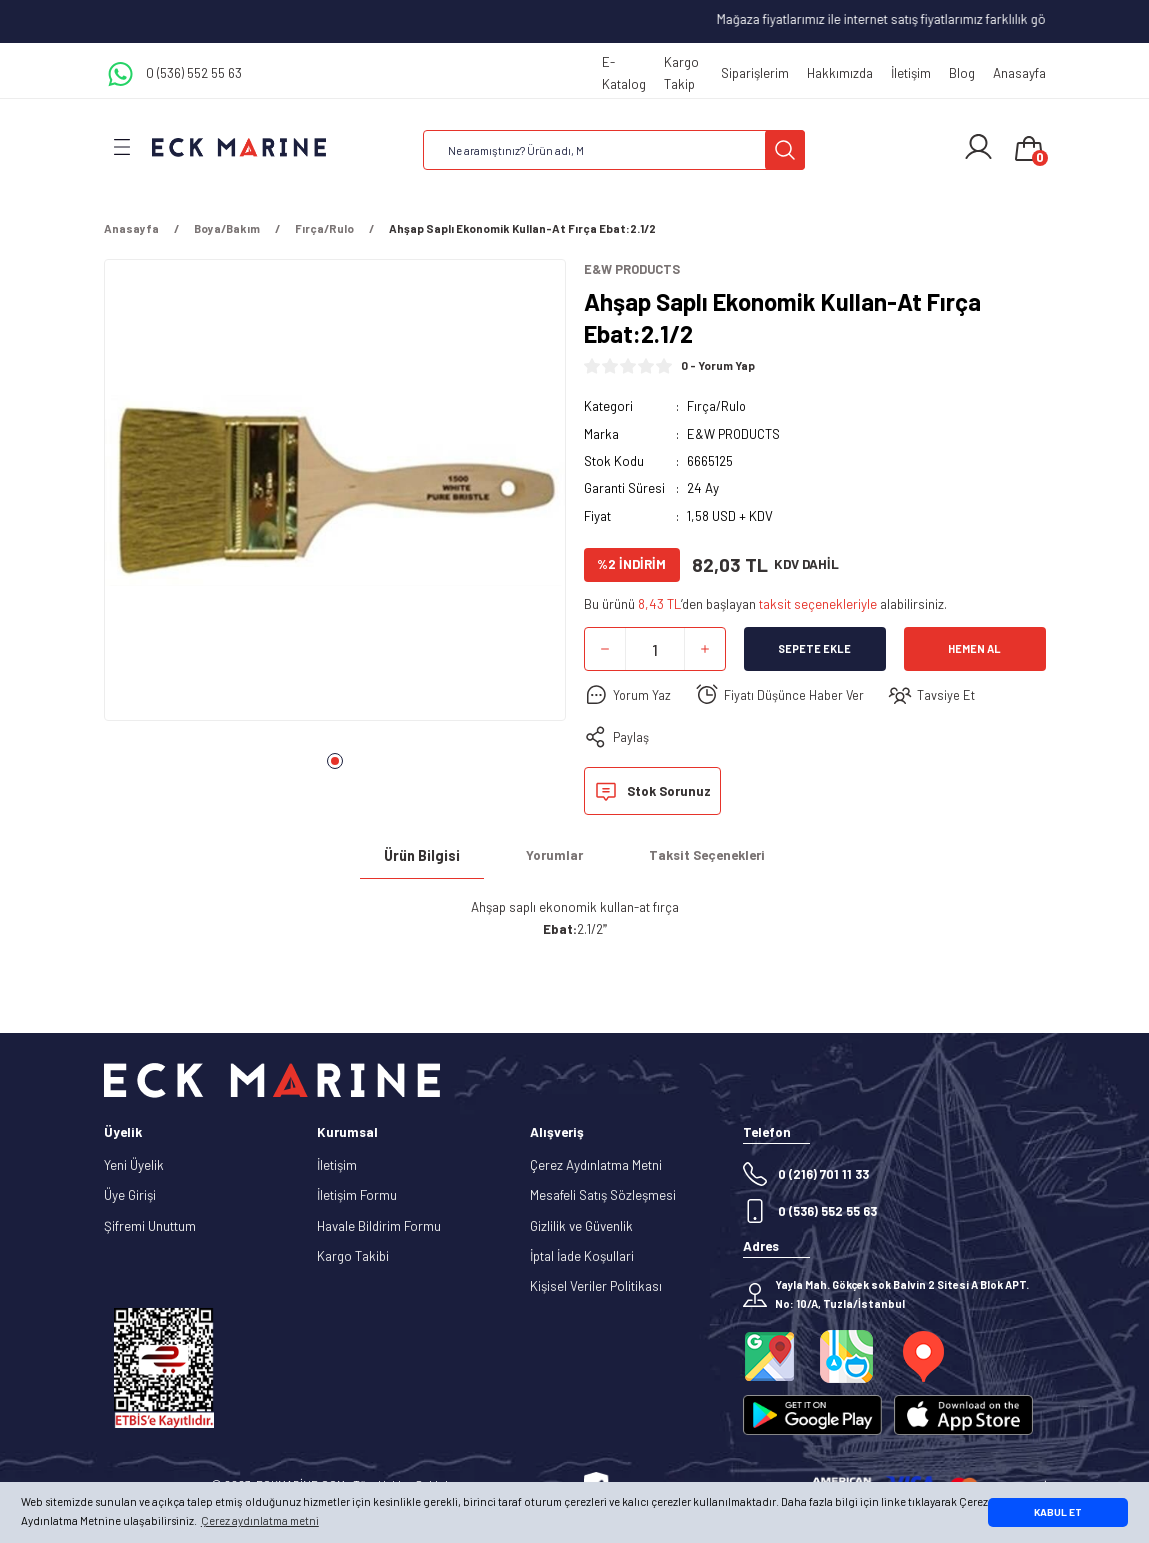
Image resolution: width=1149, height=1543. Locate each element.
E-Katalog (624, 72)
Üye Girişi (130, 1196)
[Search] (614, 150)
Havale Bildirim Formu (379, 1226)
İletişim (911, 73)
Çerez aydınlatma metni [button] (260, 1520)
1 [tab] (335, 761)
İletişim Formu (357, 1196)
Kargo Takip (681, 72)
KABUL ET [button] (1058, 1512)
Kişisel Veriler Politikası (596, 1287)
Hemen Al (974, 649)
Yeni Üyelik (134, 1166)
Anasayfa (1019, 73)
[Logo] (239, 146)
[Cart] (1029, 150)
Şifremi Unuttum (150, 1226)
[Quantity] (655, 650)
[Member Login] (978, 147)
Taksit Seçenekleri (707, 856)
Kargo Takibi (353, 1257)
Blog (962, 73)
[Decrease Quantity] (605, 650)
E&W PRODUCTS (734, 434)
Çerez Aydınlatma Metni (596, 1166)
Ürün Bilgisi (422, 855)
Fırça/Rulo (717, 407)
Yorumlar (554, 856)
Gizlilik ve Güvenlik (581, 1226)
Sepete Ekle (814, 649)
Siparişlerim (755, 73)
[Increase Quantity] (705, 650)
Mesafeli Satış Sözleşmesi (603, 1196)
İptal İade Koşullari (582, 1257)
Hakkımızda (840, 73)
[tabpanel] (335, 496)
